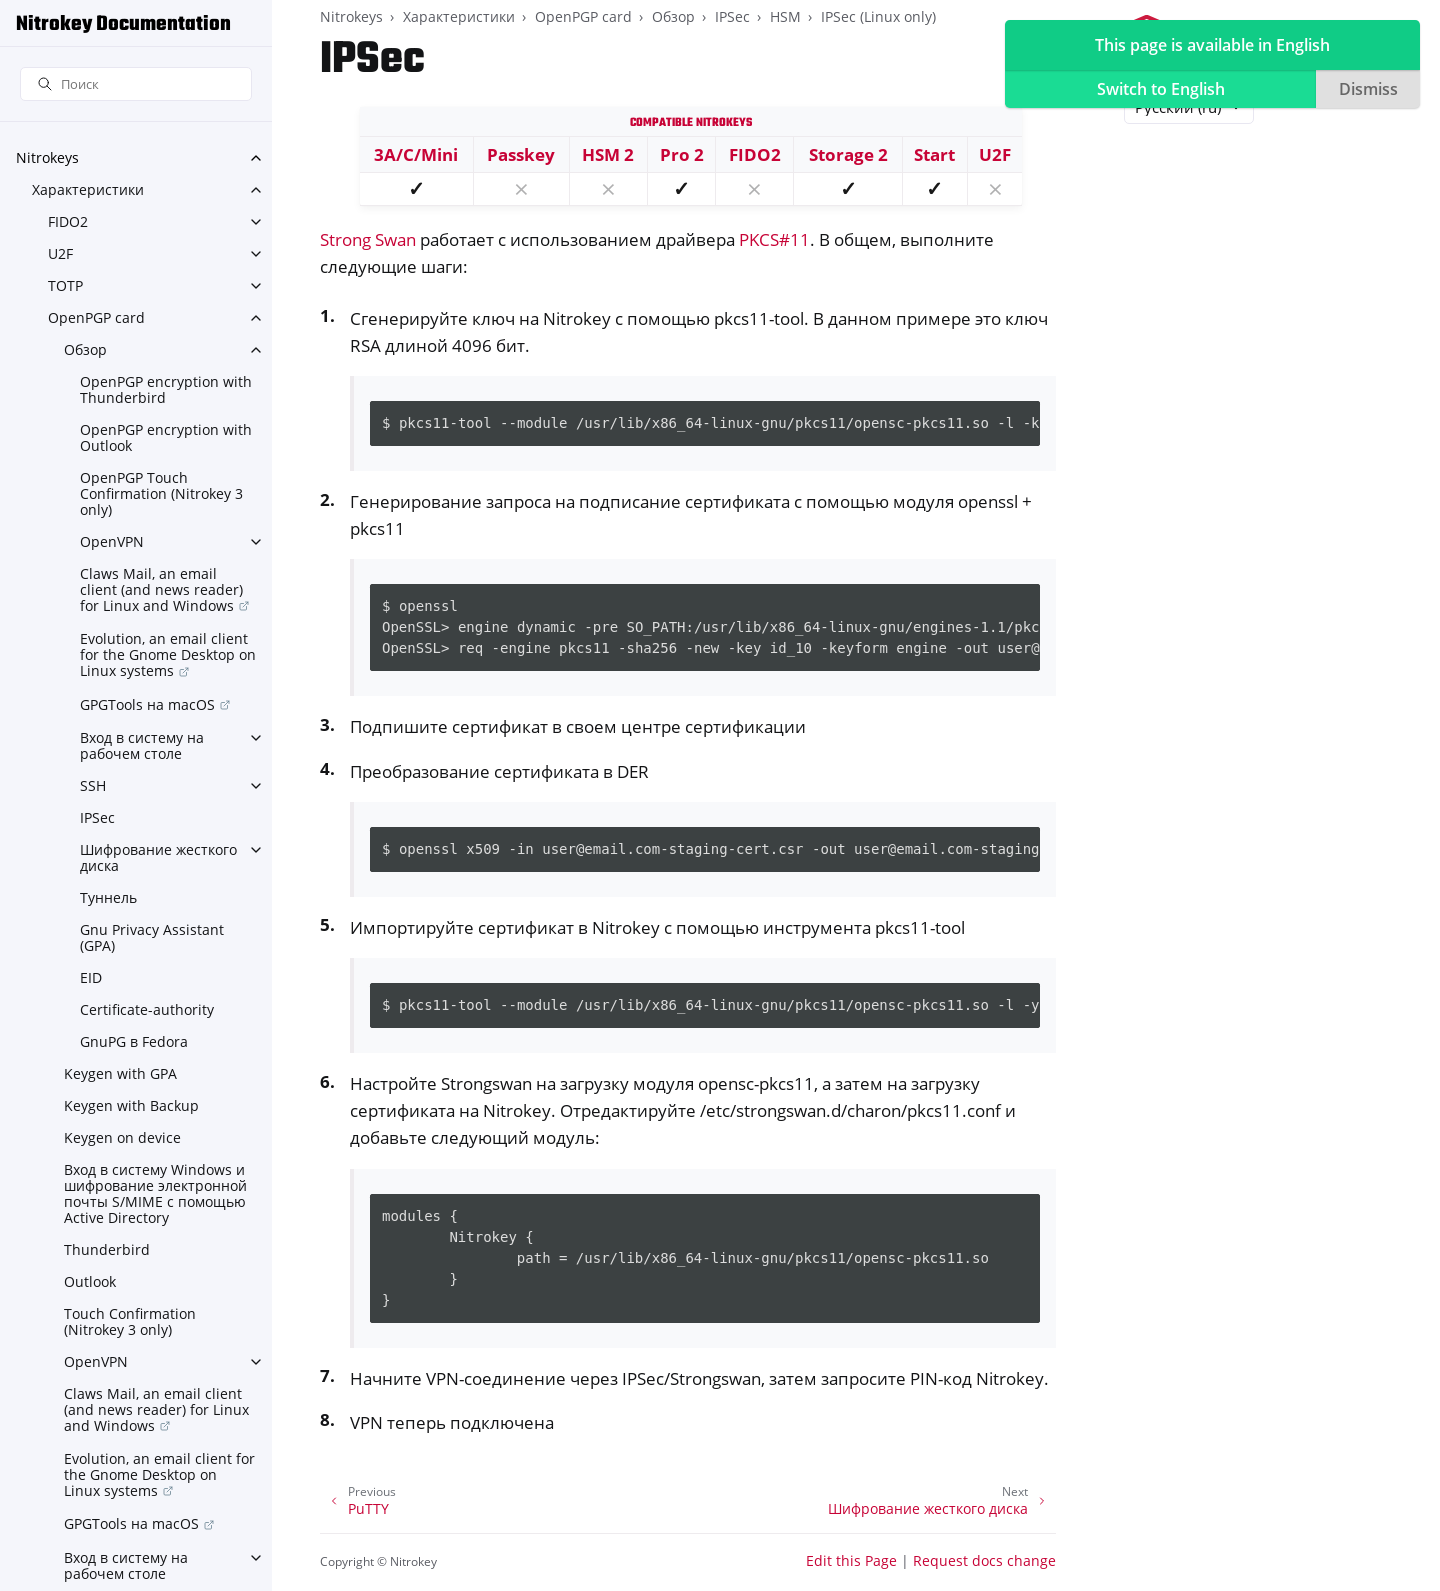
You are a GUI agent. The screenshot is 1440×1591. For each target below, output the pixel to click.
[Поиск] (136, 84)
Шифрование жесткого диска (158, 857)
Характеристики (88, 189)
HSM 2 (608, 154)
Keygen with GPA (120, 1073)
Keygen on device (122, 1137)
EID (91, 977)
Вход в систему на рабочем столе (142, 745)
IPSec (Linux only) (878, 16)
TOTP (65, 285)
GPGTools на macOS (147, 704)
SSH (93, 785)
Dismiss (1368, 89)
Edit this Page (851, 1560)
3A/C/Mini (416, 154)
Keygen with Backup (131, 1105)
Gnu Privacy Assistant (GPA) (152, 937)
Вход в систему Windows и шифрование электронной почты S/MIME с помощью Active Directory (155, 1193)
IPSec (97, 817)
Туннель (108, 897)
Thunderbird (107, 1249)
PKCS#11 (774, 239)
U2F (60, 253)
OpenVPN (112, 541)
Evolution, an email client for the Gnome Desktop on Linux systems (168, 654)
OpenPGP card (96, 317)
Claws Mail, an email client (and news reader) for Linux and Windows (161, 589)
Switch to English (1161, 89)
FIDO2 (68, 221)
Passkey (521, 154)
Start (934, 154)
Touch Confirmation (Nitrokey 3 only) (130, 1321)
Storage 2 (848, 154)
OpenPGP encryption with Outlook (166, 437)
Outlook (90, 1281)
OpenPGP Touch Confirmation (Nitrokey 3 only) (161, 493)
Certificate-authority (147, 1009)
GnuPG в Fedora (134, 1041)
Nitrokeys (47, 157)
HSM (785, 16)
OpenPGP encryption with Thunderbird (166, 389)
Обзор (85, 349)
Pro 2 (682, 154)
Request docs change (984, 1560)
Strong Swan (368, 239)
